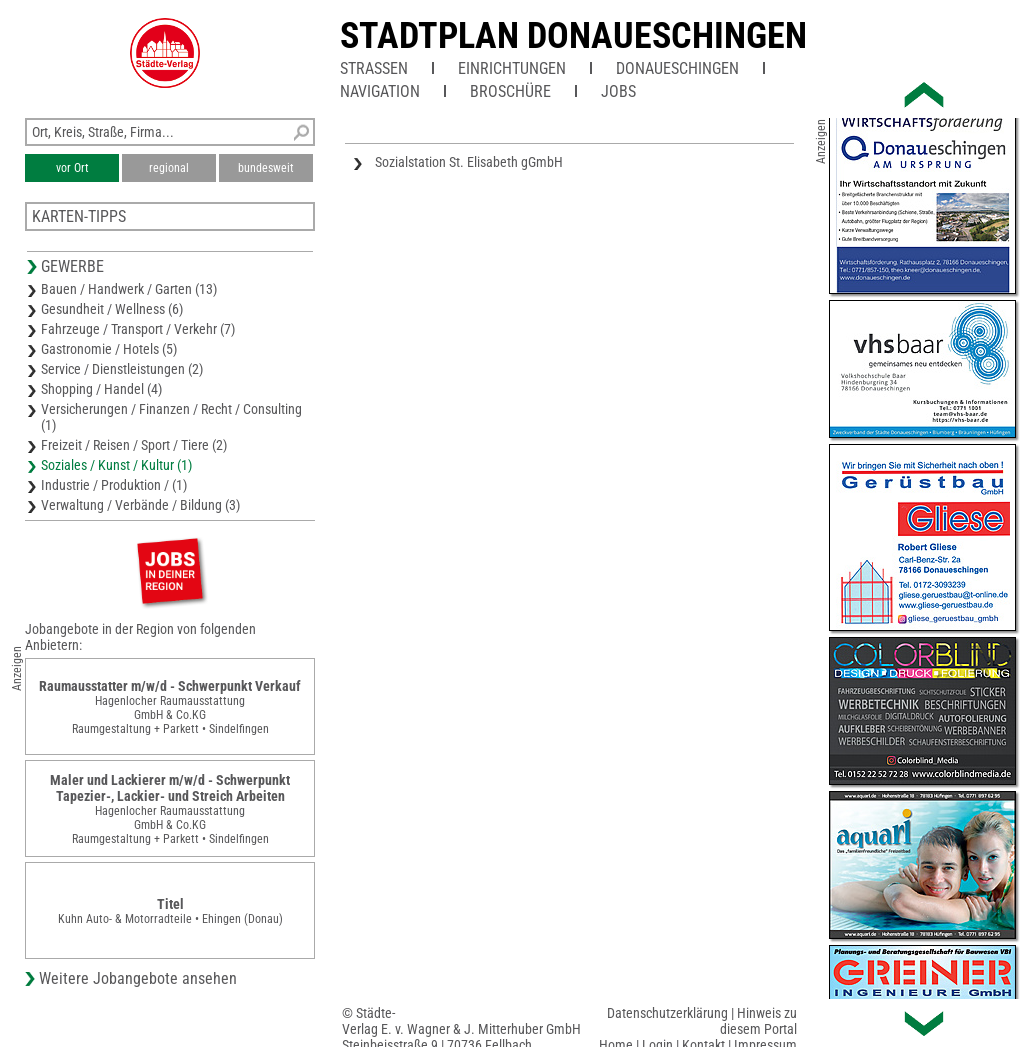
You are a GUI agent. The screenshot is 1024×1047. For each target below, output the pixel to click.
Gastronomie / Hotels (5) (109, 349)
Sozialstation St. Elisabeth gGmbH (469, 162)
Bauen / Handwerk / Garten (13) (129, 289)
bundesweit (266, 168)
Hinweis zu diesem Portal (758, 1021)
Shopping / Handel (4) (101, 389)
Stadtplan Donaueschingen (573, 36)
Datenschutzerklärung (667, 1013)
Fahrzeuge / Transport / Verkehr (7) (138, 329)
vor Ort (72, 168)
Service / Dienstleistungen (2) (122, 369)
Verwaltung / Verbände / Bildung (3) (140, 505)
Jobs (618, 91)
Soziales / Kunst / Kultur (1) (116, 465)
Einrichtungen (512, 68)
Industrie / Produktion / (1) (114, 485)
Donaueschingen (677, 68)
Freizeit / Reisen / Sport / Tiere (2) (134, 445)
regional (169, 168)
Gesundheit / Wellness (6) (112, 309)
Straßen (374, 68)
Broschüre (510, 91)
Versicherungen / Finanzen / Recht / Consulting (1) (171, 417)
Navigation (380, 91)
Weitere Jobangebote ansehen (138, 978)
